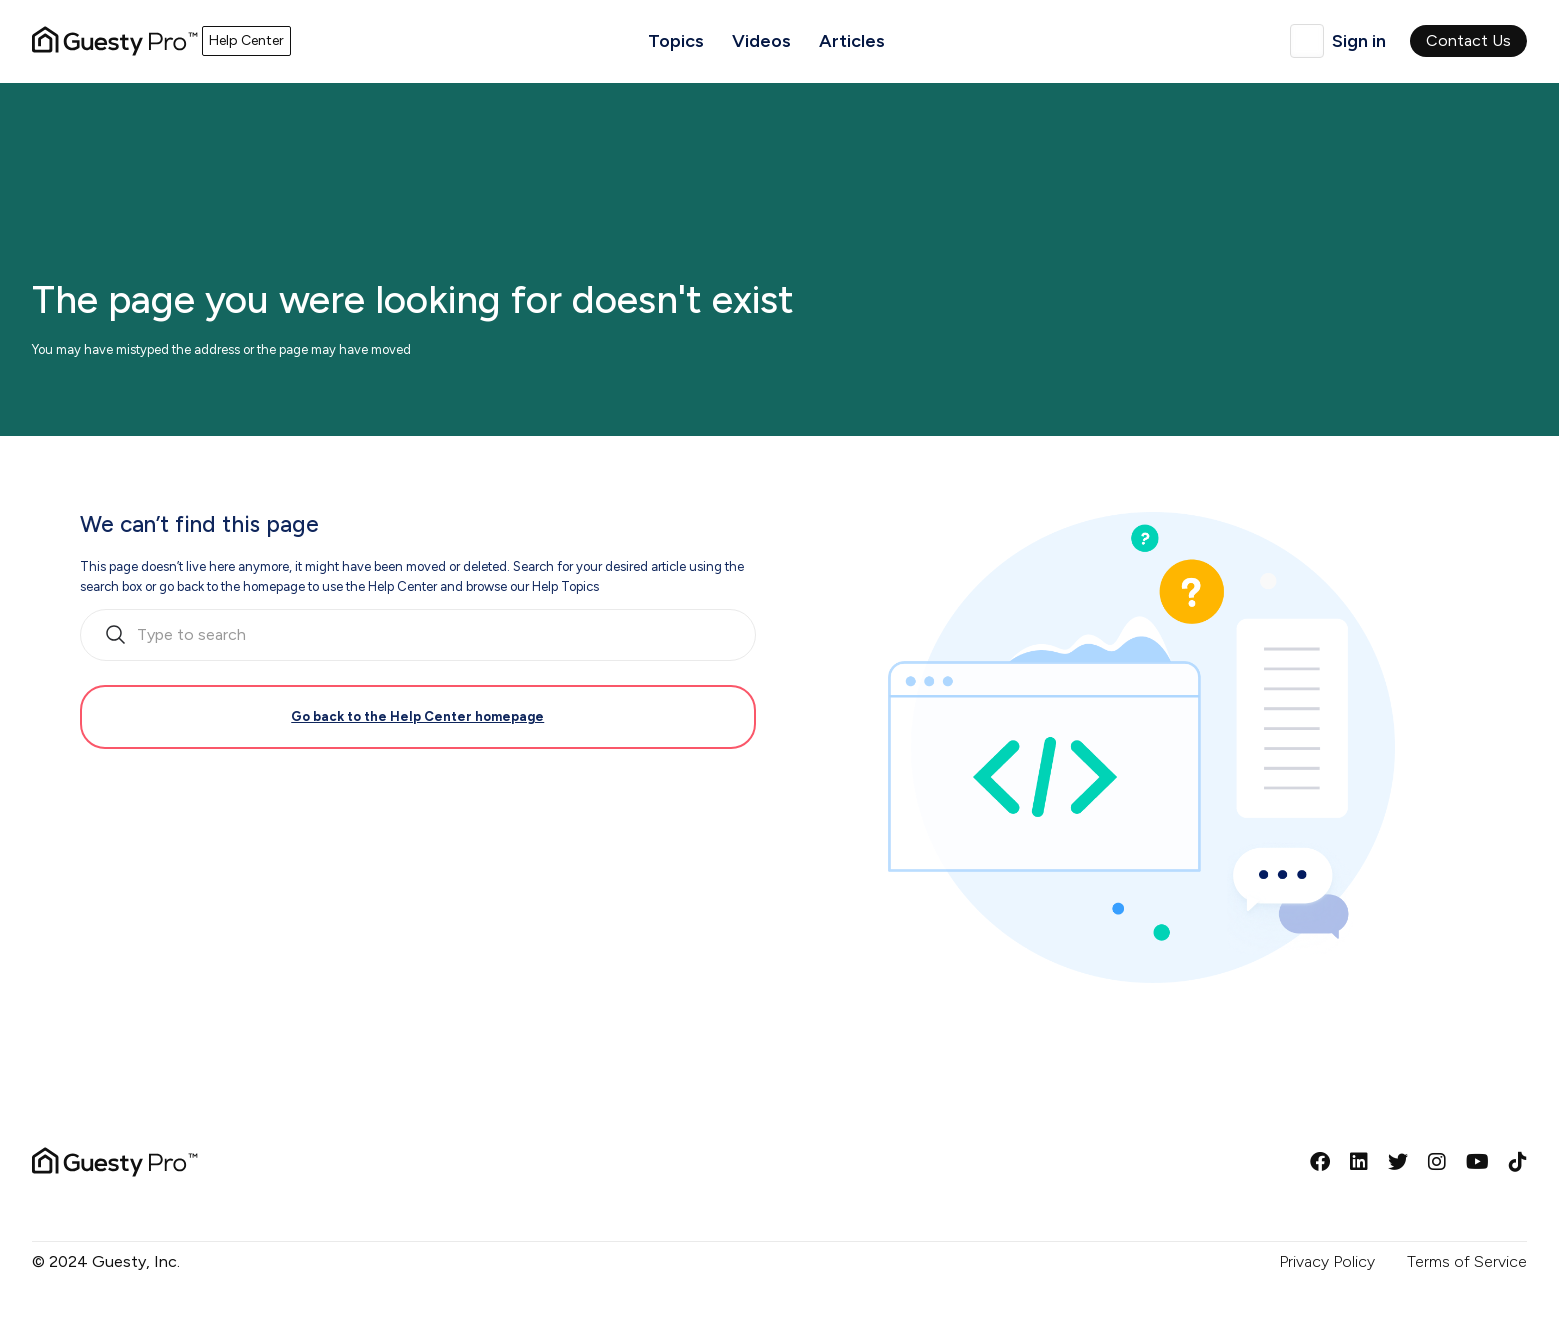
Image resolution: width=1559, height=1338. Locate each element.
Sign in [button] (1359, 41)
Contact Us (1468, 40)
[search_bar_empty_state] (418, 635)
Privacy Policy (1327, 1261)
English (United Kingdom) (1307, 41)
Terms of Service (1467, 1261)
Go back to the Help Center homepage (417, 716)
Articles (852, 41)
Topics (676, 41)
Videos (761, 41)
